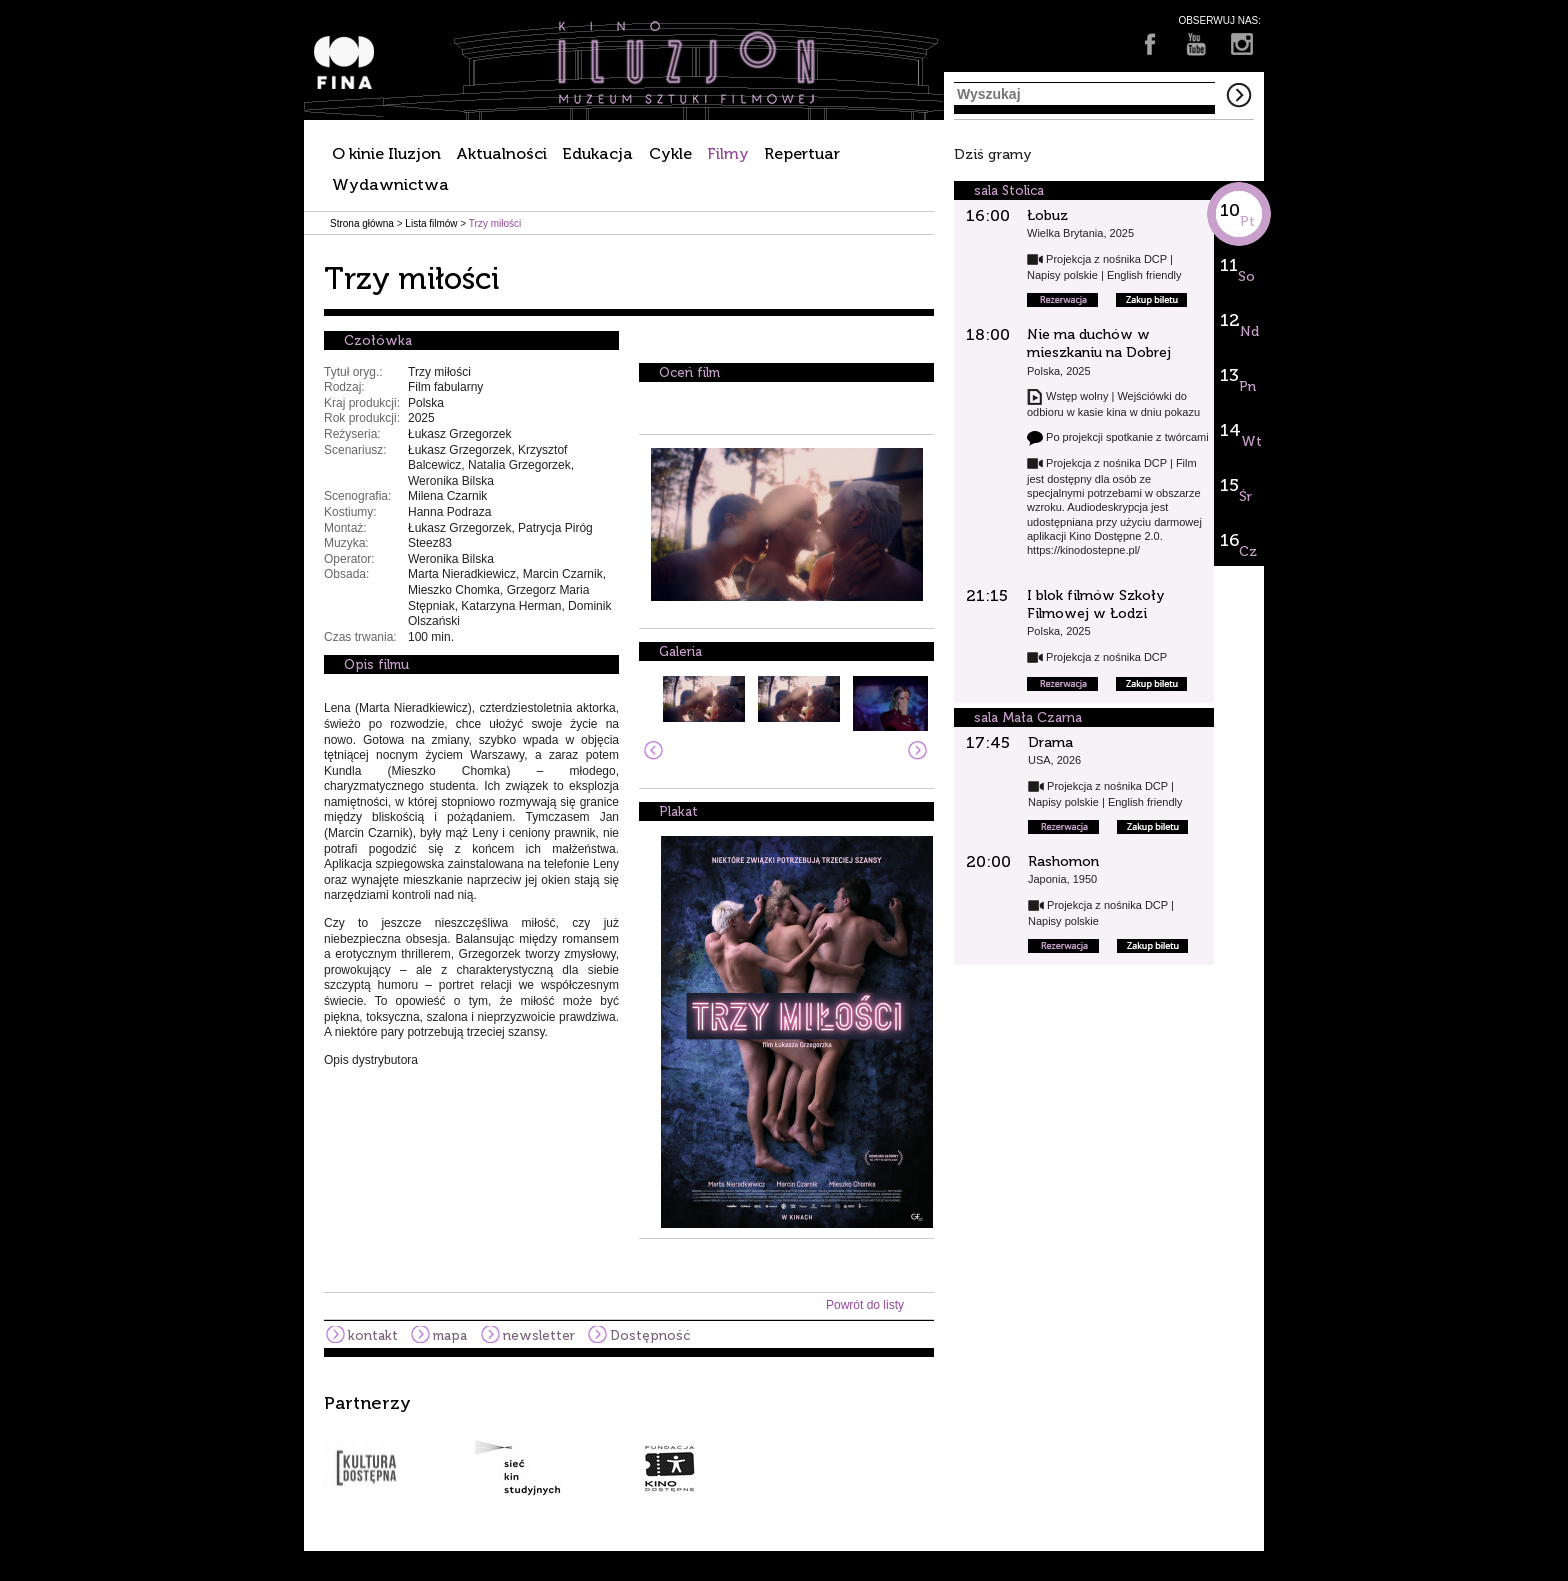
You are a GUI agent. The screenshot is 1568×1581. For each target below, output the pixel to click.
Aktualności (501, 153)
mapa (450, 1335)
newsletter (539, 1335)
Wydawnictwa (390, 184)
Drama (1050, 742)
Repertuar (802, 153)
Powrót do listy (865, 1305)
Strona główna (362, 223)
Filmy (728, 153)
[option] (784, 1445)
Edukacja (597, 153)
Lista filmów (431, 223)
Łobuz (1047, 215)
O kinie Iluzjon (386, 153)
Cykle (670, 153)
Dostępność (650, 1335)
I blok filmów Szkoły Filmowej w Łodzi (1096, 604)
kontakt (373, 1335)
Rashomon (1063, 861)
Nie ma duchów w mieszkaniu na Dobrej (1099, 343)
